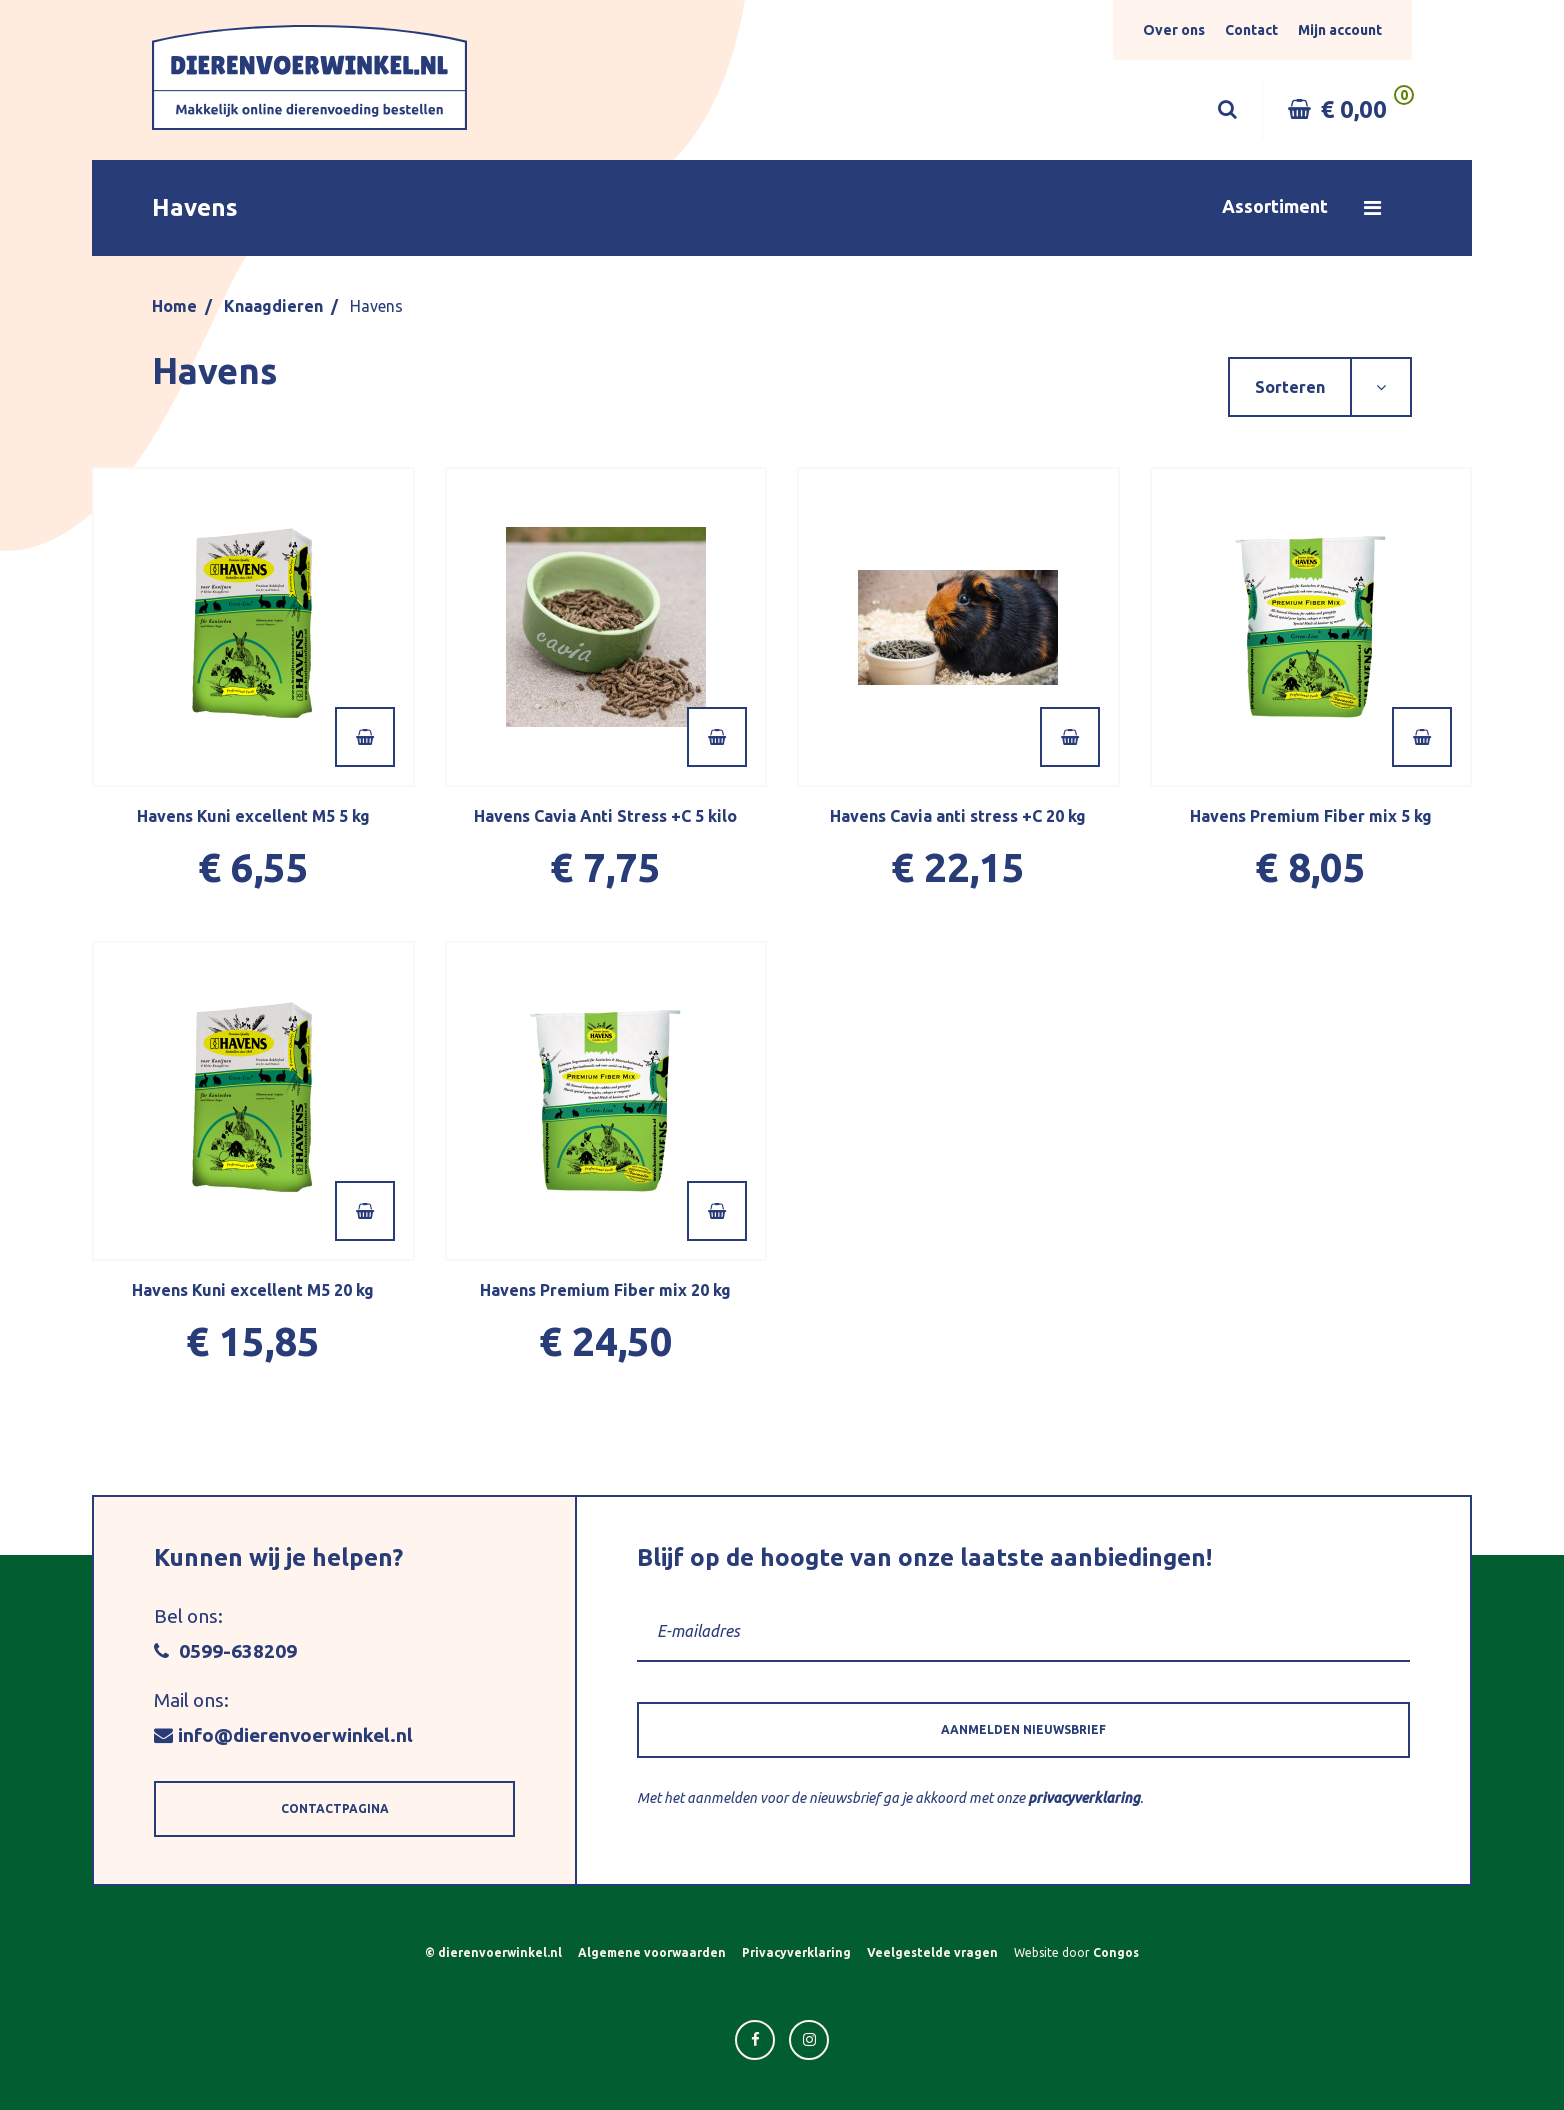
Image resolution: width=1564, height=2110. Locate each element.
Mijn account (1340, 30)
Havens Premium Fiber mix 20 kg (605, 1290)
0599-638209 (225, 1651)
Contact (1251, 30)
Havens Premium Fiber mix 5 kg (1311, 816)
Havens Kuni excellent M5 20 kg (253, 1290)
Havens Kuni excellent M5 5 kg (253, 816)
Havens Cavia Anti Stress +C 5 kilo (605, 816)
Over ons (1174, 30)
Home (174, 306)
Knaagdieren (273, 306)
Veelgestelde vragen (932, 1952)
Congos (1116, 1952)
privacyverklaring (1084, 1798)
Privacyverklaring (796, 1952)
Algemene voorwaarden (652, 1952)
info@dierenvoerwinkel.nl (283, 1735)
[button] (782, 208)
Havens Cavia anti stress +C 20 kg (958, 816)
